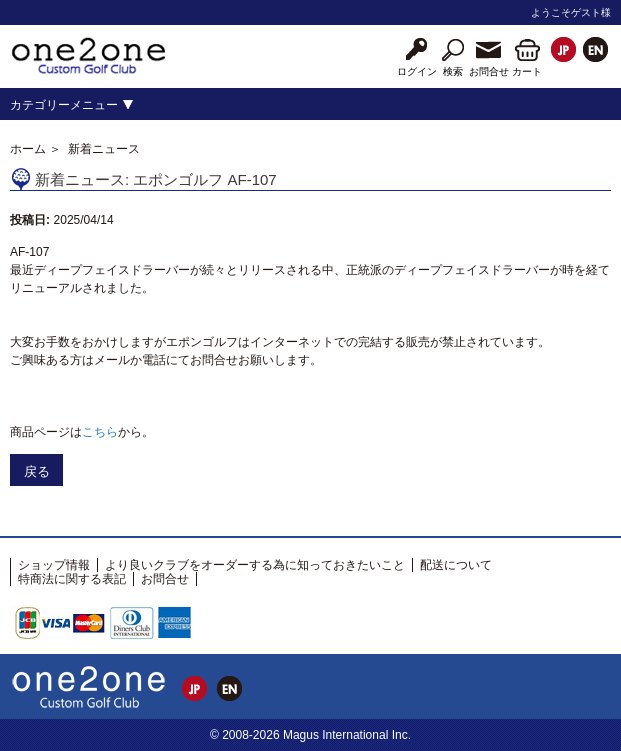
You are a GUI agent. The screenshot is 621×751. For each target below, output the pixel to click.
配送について (456, 565)
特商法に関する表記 (72, 579)
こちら (100, 432)
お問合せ (165, 579)
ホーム (28, 149)
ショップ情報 (54, 565)
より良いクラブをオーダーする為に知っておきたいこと (255, 565)
